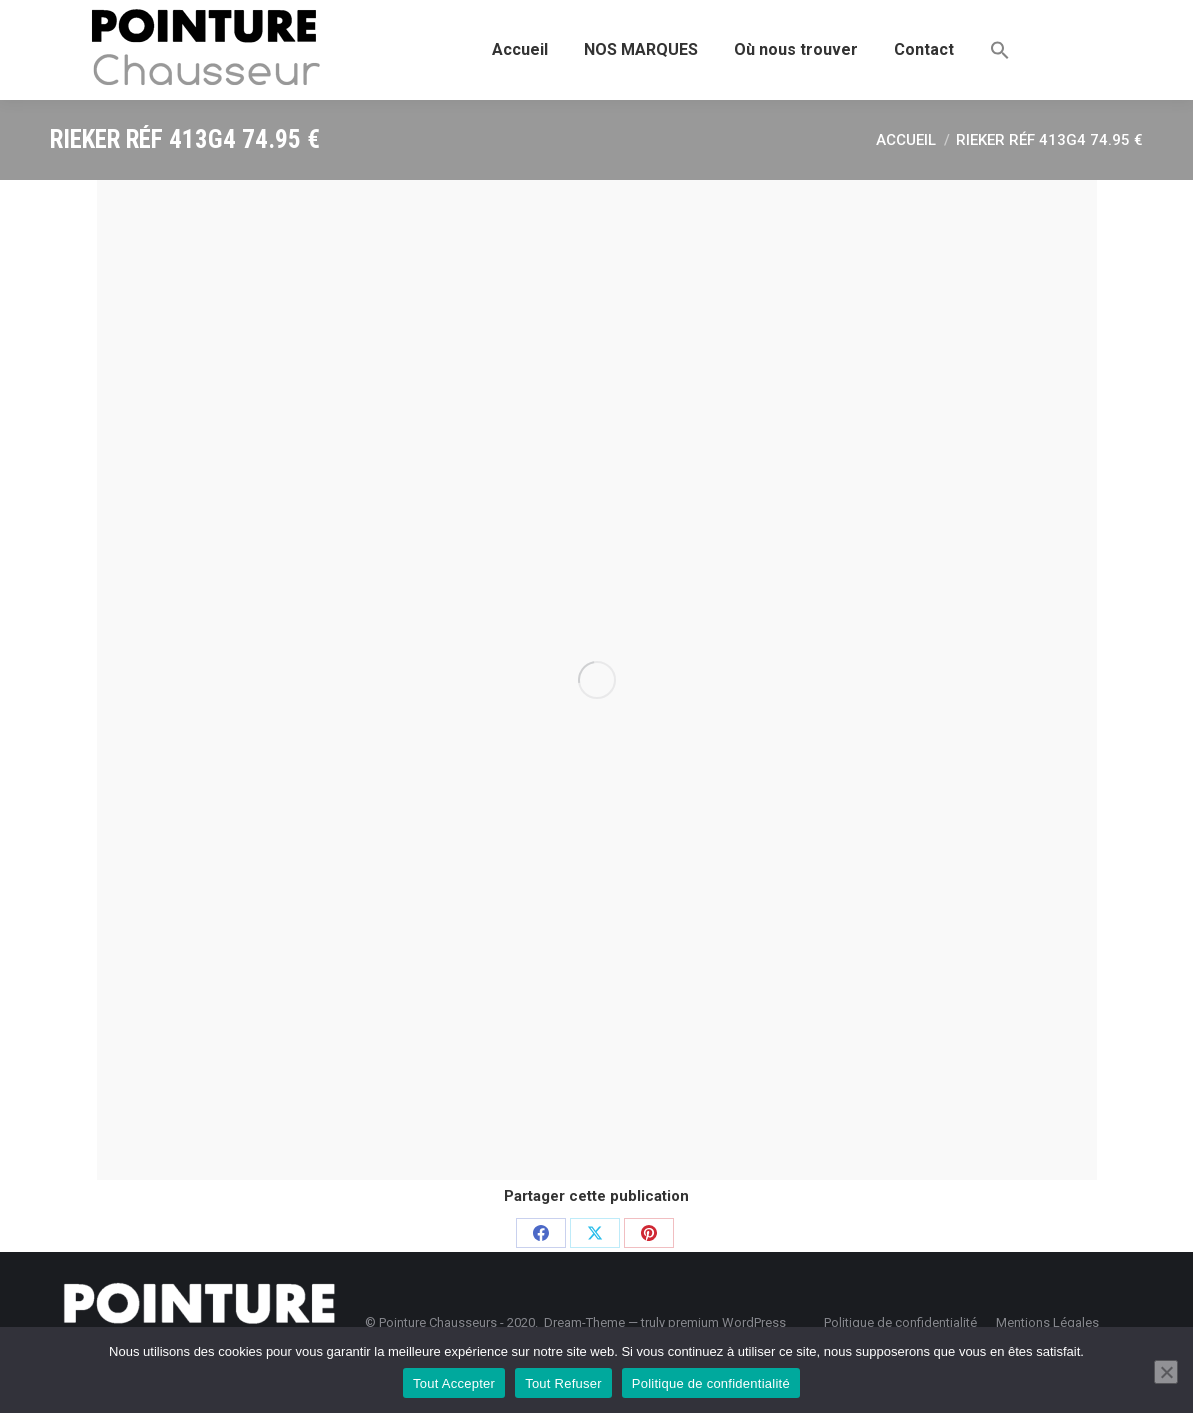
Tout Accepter (454, 1383)
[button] (1000, 50)
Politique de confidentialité (711, 1383)
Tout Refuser (563, 1383)
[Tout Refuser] (1166, 1372)
